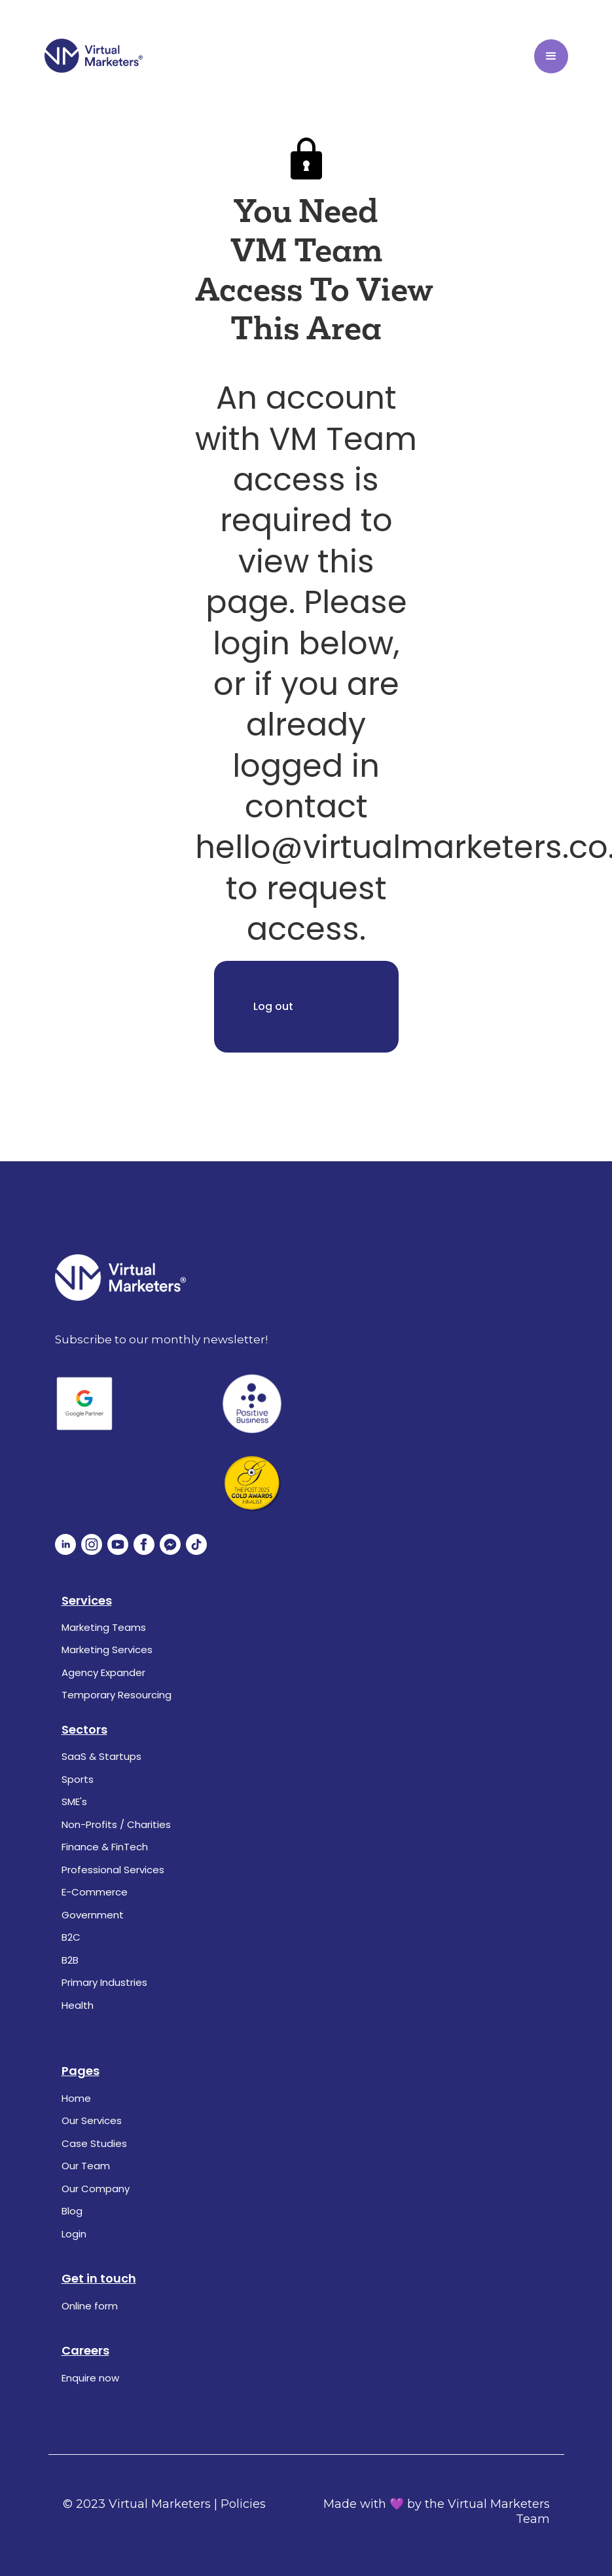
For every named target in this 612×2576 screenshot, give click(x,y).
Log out (273, 1006)
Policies (243, 2504)
